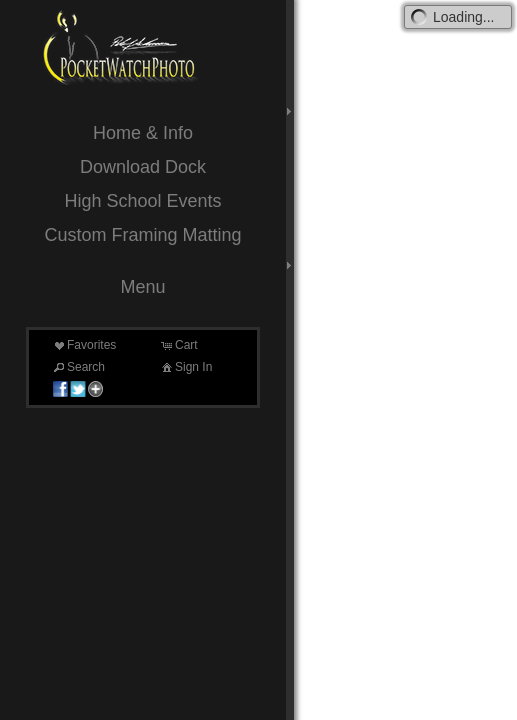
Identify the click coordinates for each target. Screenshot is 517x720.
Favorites (83, 345)
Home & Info (143, 133)
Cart (178, 345)
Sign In (185, 367)
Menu (142, 287)
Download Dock (143, 167)
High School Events (142, 201)
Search (78, 367)
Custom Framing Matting (142, 235)
